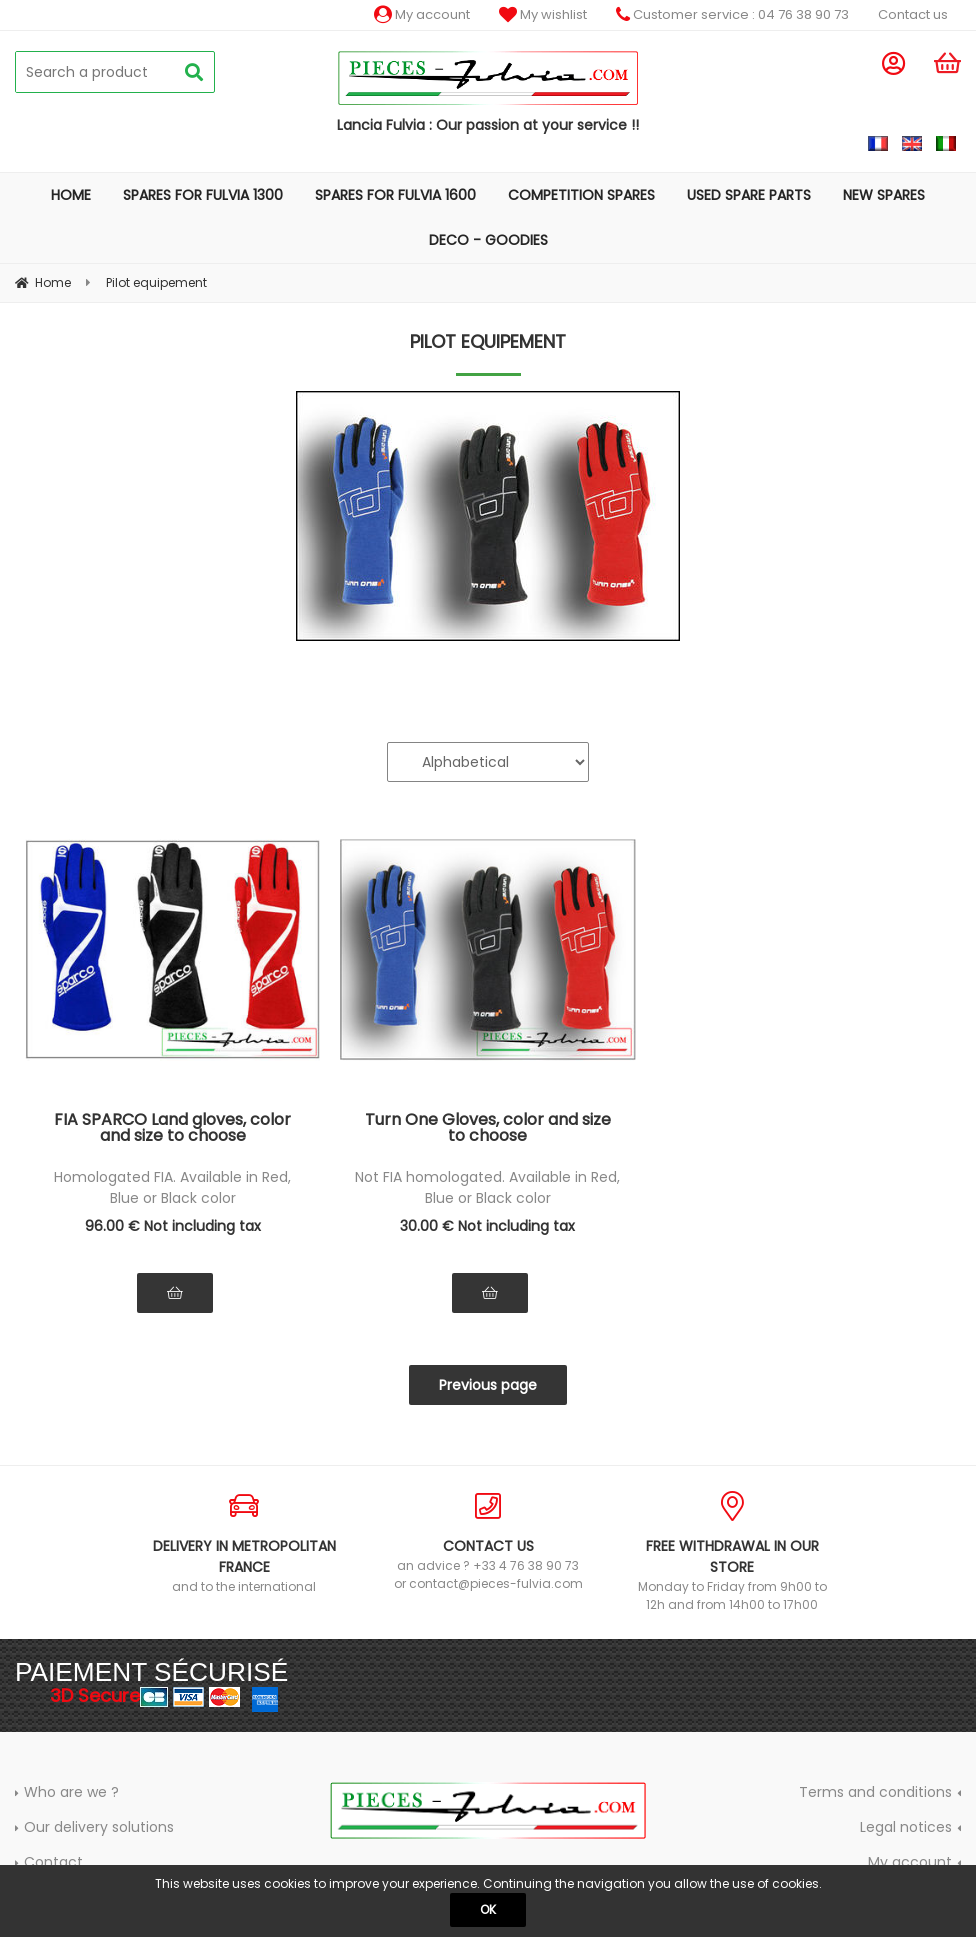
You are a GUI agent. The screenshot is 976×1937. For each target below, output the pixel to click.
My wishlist (543, 14)
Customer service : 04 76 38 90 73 (732, 14)
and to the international (244, 1543)
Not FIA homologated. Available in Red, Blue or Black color (487, 1187)
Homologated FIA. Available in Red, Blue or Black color (172, 1187)
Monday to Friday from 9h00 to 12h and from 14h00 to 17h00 (732, 1552)
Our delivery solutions (99, 1827)
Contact (53, 1862)
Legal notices (906, 1827)
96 (173, 1226)
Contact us (913, 14)
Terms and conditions (875, 1792)
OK (488, 1909)
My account (422, 14)
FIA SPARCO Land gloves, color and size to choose (172, 1129)
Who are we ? (71, 1792)
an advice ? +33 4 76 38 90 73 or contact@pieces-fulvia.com (488, 1541)
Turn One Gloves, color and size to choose (488, 1129)
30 (487, 1226)
